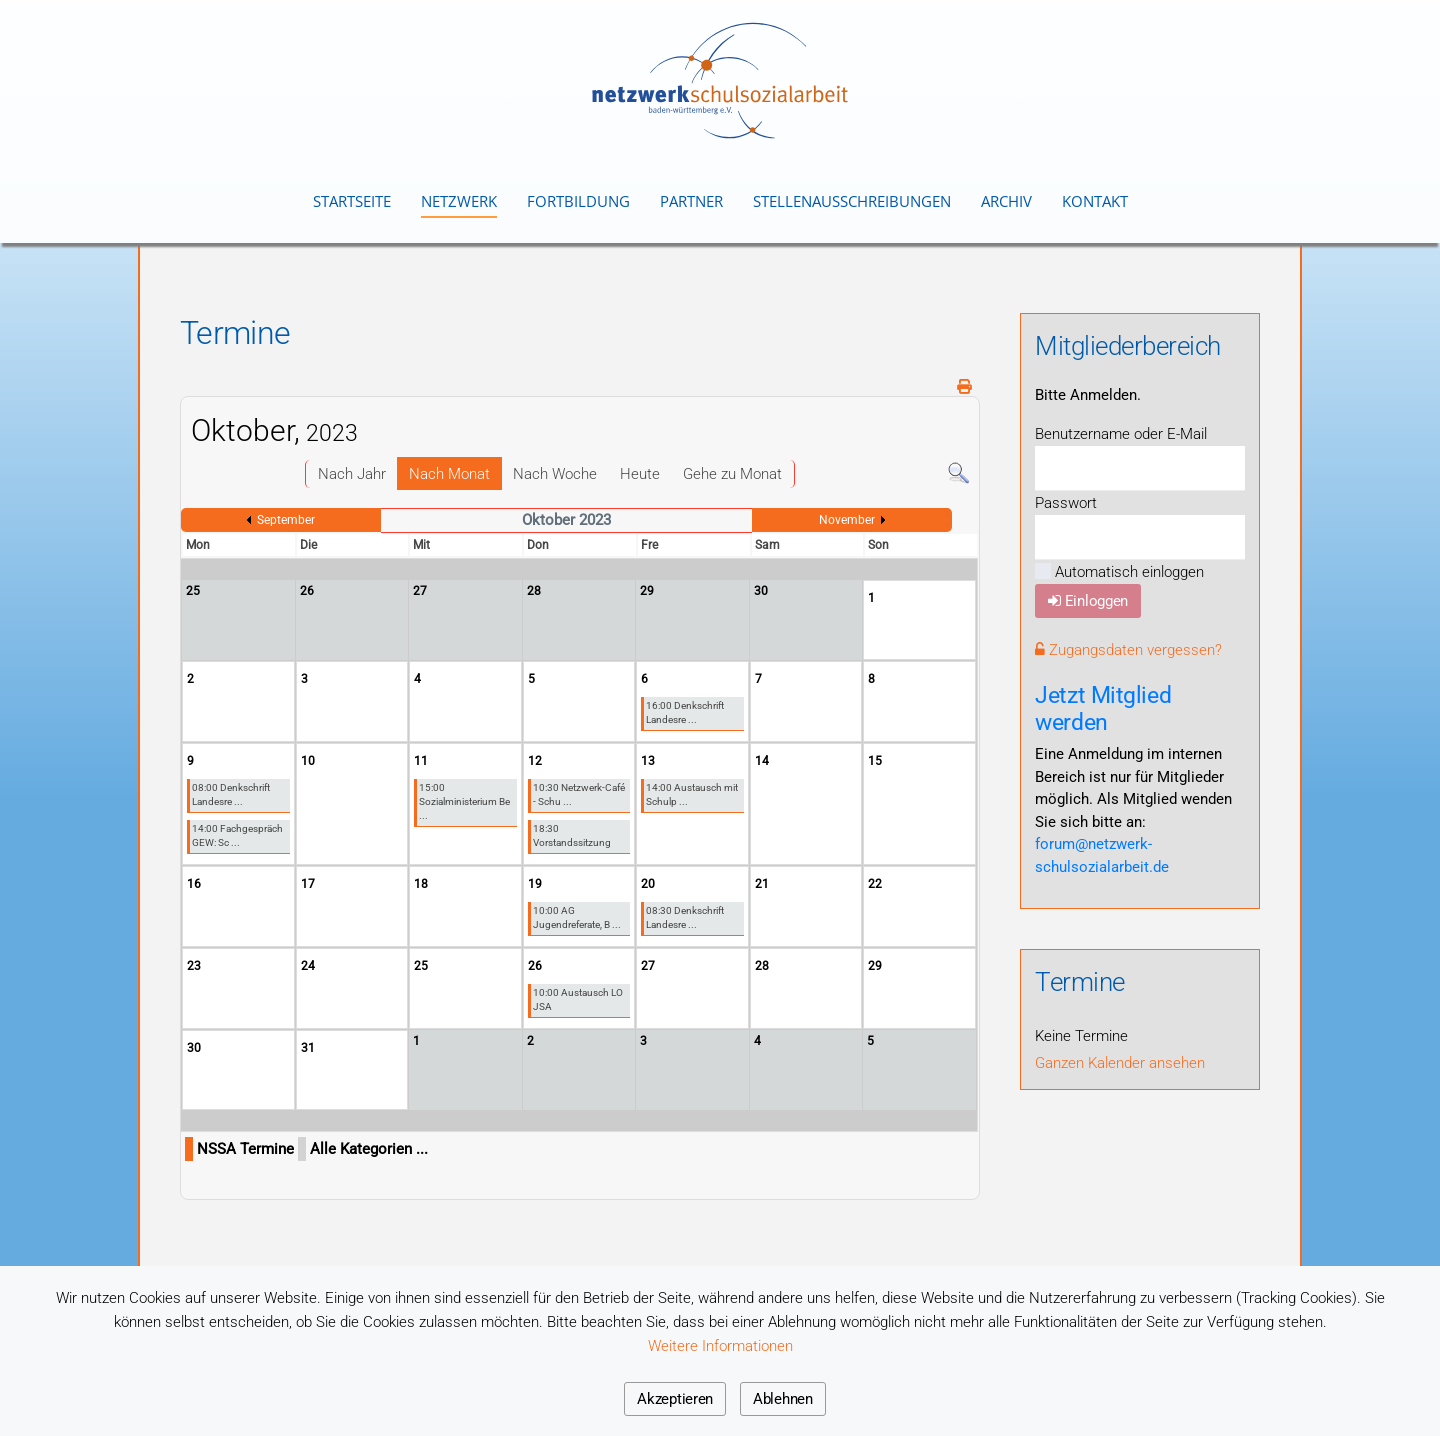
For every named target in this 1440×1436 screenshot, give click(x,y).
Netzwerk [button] (459, 201)
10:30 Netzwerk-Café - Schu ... (579, 794)
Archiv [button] (1006, 201)
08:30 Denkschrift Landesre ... (685, 917)
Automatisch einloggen (1119, 572)
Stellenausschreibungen (852, 201)
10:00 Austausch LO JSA (578, 999)
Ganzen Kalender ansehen (1120, 1063)
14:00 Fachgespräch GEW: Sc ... (237, 835)
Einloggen (1088, 601)
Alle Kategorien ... (369, 1149)
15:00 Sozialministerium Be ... (464, 801)
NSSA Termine (245, 1149)
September (286, 520)
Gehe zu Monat (732, 474)
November (847, 520)
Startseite (352, 201)
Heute (640, 474)
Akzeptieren (675, 1399)
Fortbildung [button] (578, 201)
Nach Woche (555, 474)
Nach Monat (449, 474)
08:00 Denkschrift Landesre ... (231, 794)
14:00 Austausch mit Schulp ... (692, 794)
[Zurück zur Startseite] (720, 80)
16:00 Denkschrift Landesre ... (685, 712)
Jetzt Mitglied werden (1103, 708)
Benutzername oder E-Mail (1121, 434)
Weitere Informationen (720, 1346)
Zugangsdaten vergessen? (1128, 650)
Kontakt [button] (1095, 201)
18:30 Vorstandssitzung (572, 835)
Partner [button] (691, 201)
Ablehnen (783, 1399)
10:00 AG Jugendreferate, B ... (577, 917)
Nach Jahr (352, 474)
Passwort (1066, 503)
